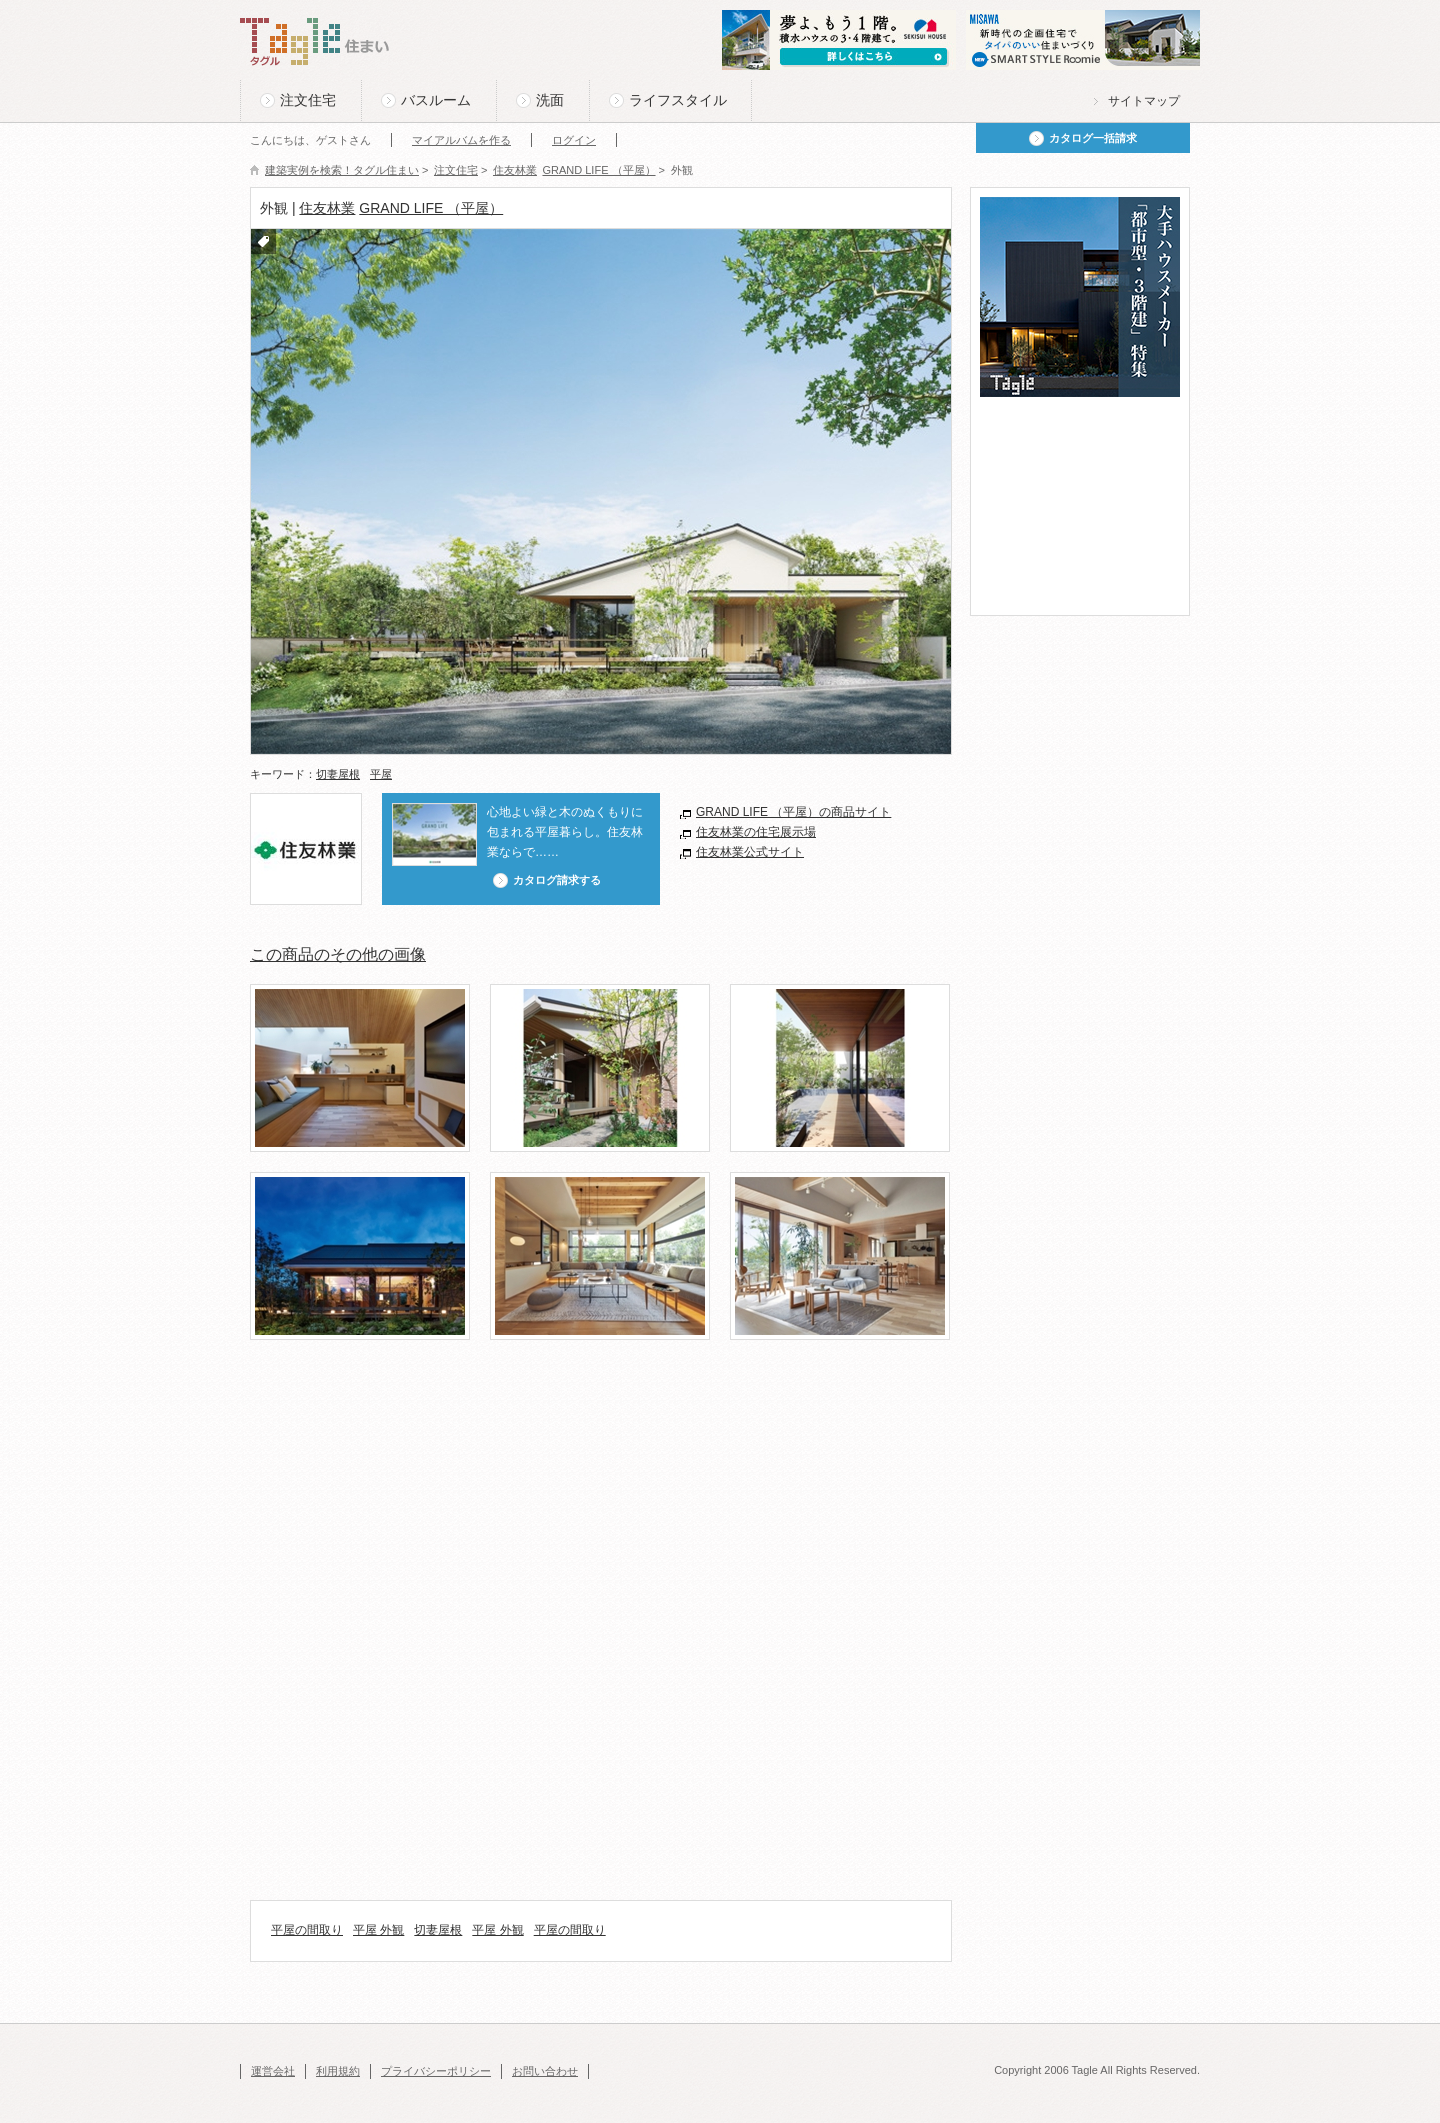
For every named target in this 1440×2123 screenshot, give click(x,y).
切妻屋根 (338, 774)
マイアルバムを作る (461, 140)
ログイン (574, 140)
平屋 (381, 774)
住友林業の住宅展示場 (756, 832)
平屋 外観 (378, 1930)
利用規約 (338, 2071)
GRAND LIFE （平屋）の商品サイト (793, 812)
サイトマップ (1144, 101)
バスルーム (436, 100)
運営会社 (273, 2071)
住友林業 (327, 208)
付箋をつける (263, 241)
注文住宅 (308, 100)
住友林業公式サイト (750, 852)
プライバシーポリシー (436, 2071)
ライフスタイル (678, 100)
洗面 (550, 100)
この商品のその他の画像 (338, 954)
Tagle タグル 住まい (315, 42)
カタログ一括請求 (1093, 138)
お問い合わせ (545, 2071)
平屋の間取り (307, 1930)
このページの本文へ (289, 1)
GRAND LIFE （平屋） (431, 208)
